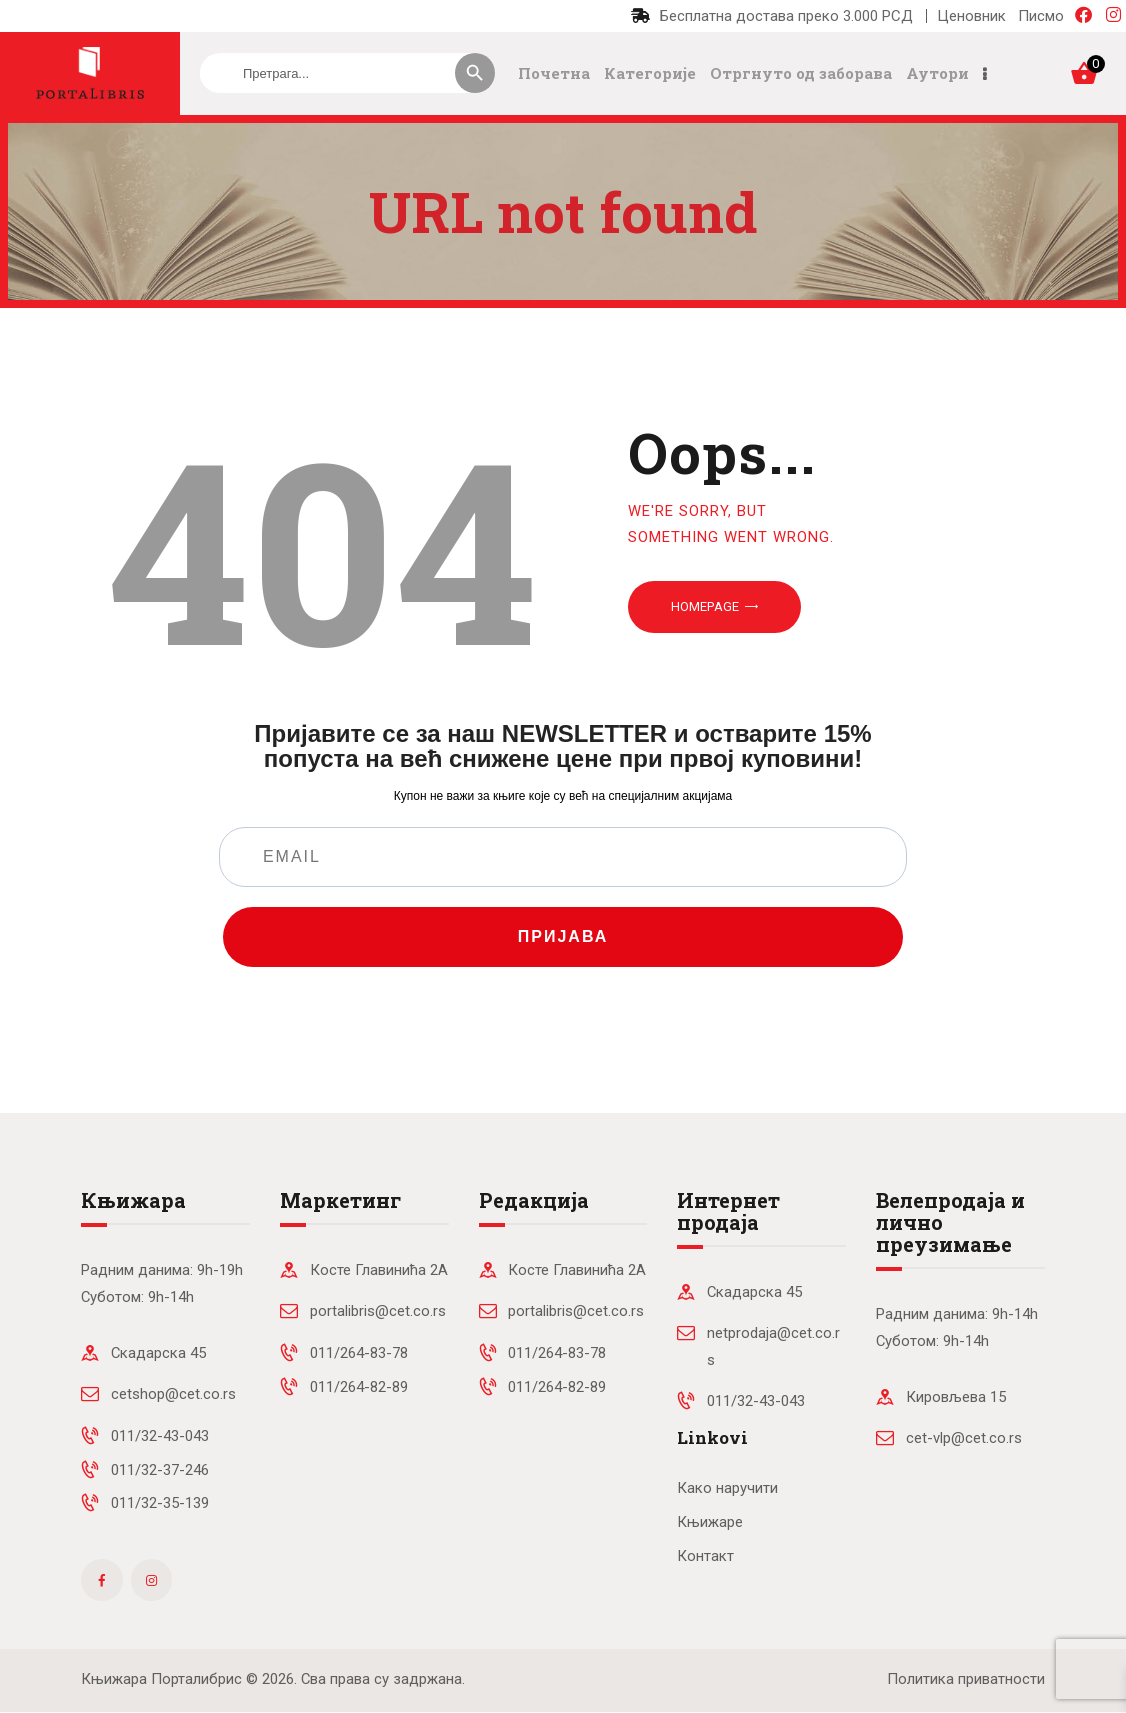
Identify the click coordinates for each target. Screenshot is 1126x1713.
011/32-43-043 (160, 1436)
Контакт (705, 1556)
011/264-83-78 (359, 1353)
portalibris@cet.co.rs (378, 1311)
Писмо (1041, 16)
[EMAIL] (563, 857)
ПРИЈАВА (563, 936)
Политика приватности (966, 1679)
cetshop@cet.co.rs (173, 1394)
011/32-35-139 (160, 1503)
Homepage (705, 606)
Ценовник (971, 16)
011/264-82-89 (359, 1387)
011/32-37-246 (160, 1470)
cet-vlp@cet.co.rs (964, 1438)
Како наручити (727, 1488)
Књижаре (710, 1522)
